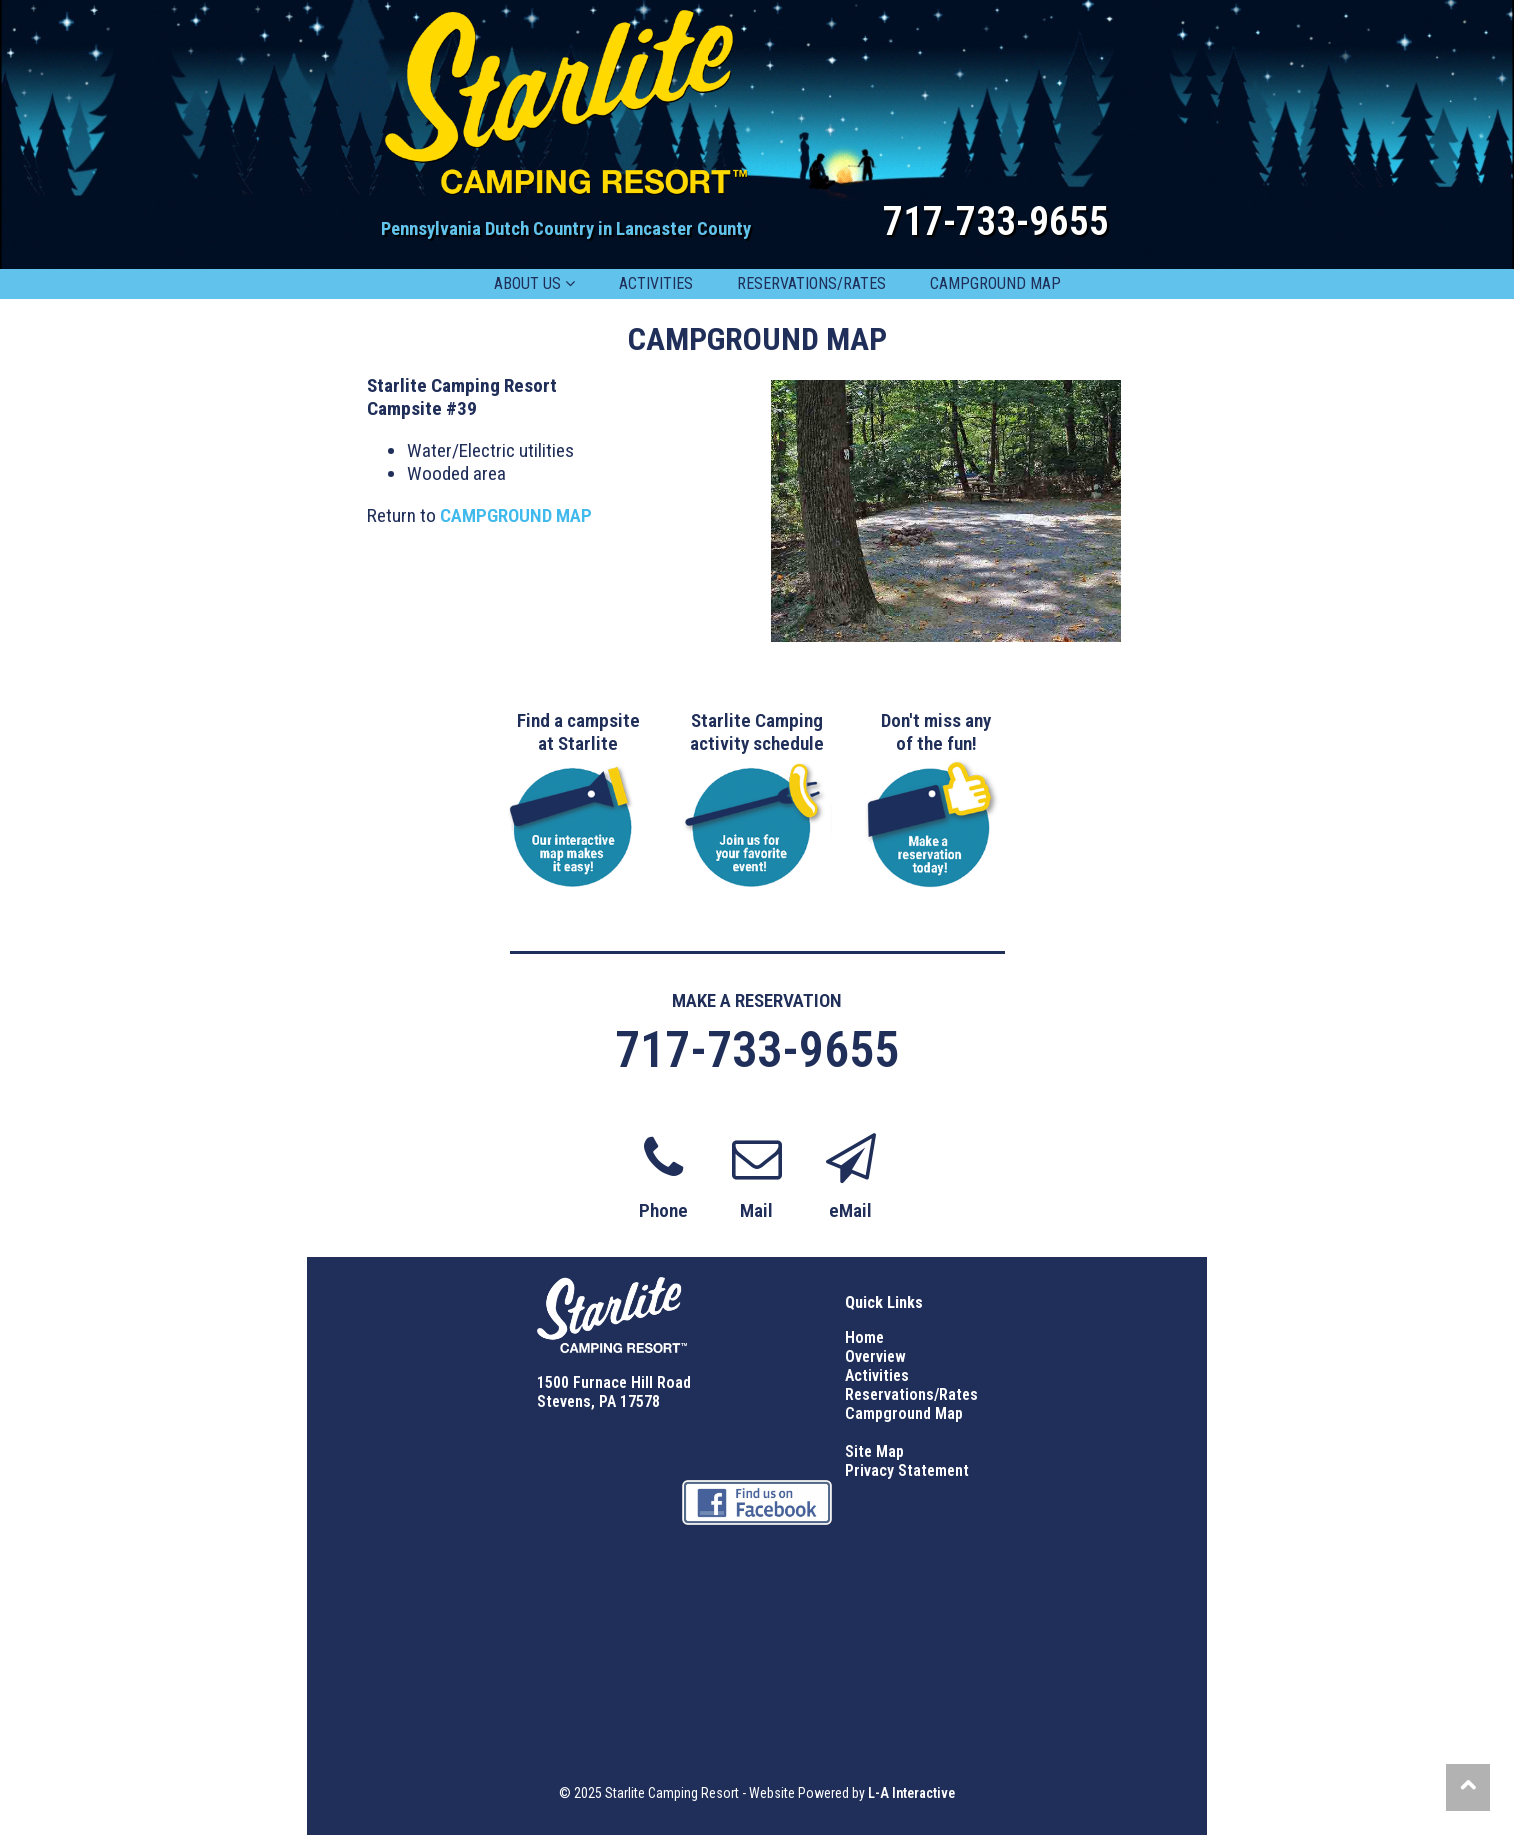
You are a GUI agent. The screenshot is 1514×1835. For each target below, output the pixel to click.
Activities (877, 1375)
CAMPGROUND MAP (516, 515)
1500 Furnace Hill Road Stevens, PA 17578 (614, 1392)
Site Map (874, 1451)
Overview (875, 1356)
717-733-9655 (996, 221)
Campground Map (904, 1413)
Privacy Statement (907, 1470)
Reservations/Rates (911, 1394)
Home (864, 1337)
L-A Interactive (911, 1793)
